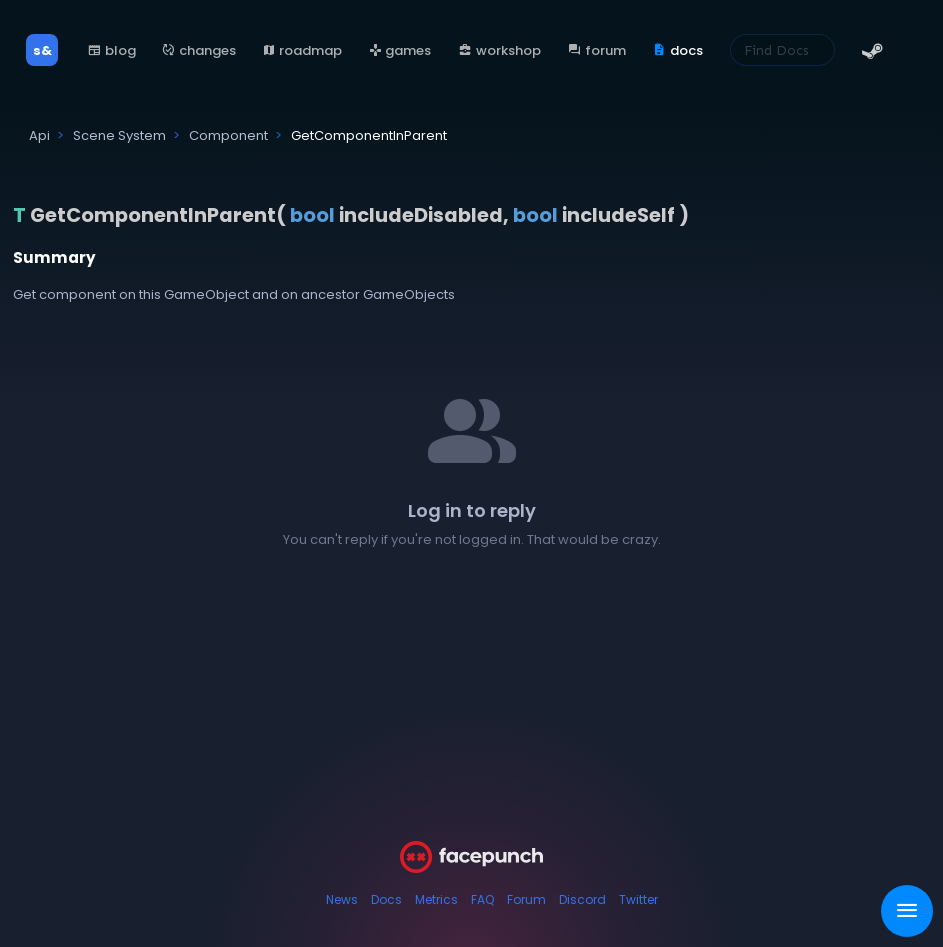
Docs (386, 899)
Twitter (638, 899)
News (342, 899)
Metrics (436, 899)
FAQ (482, 899)
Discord (582, 899)
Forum (526, 899)
